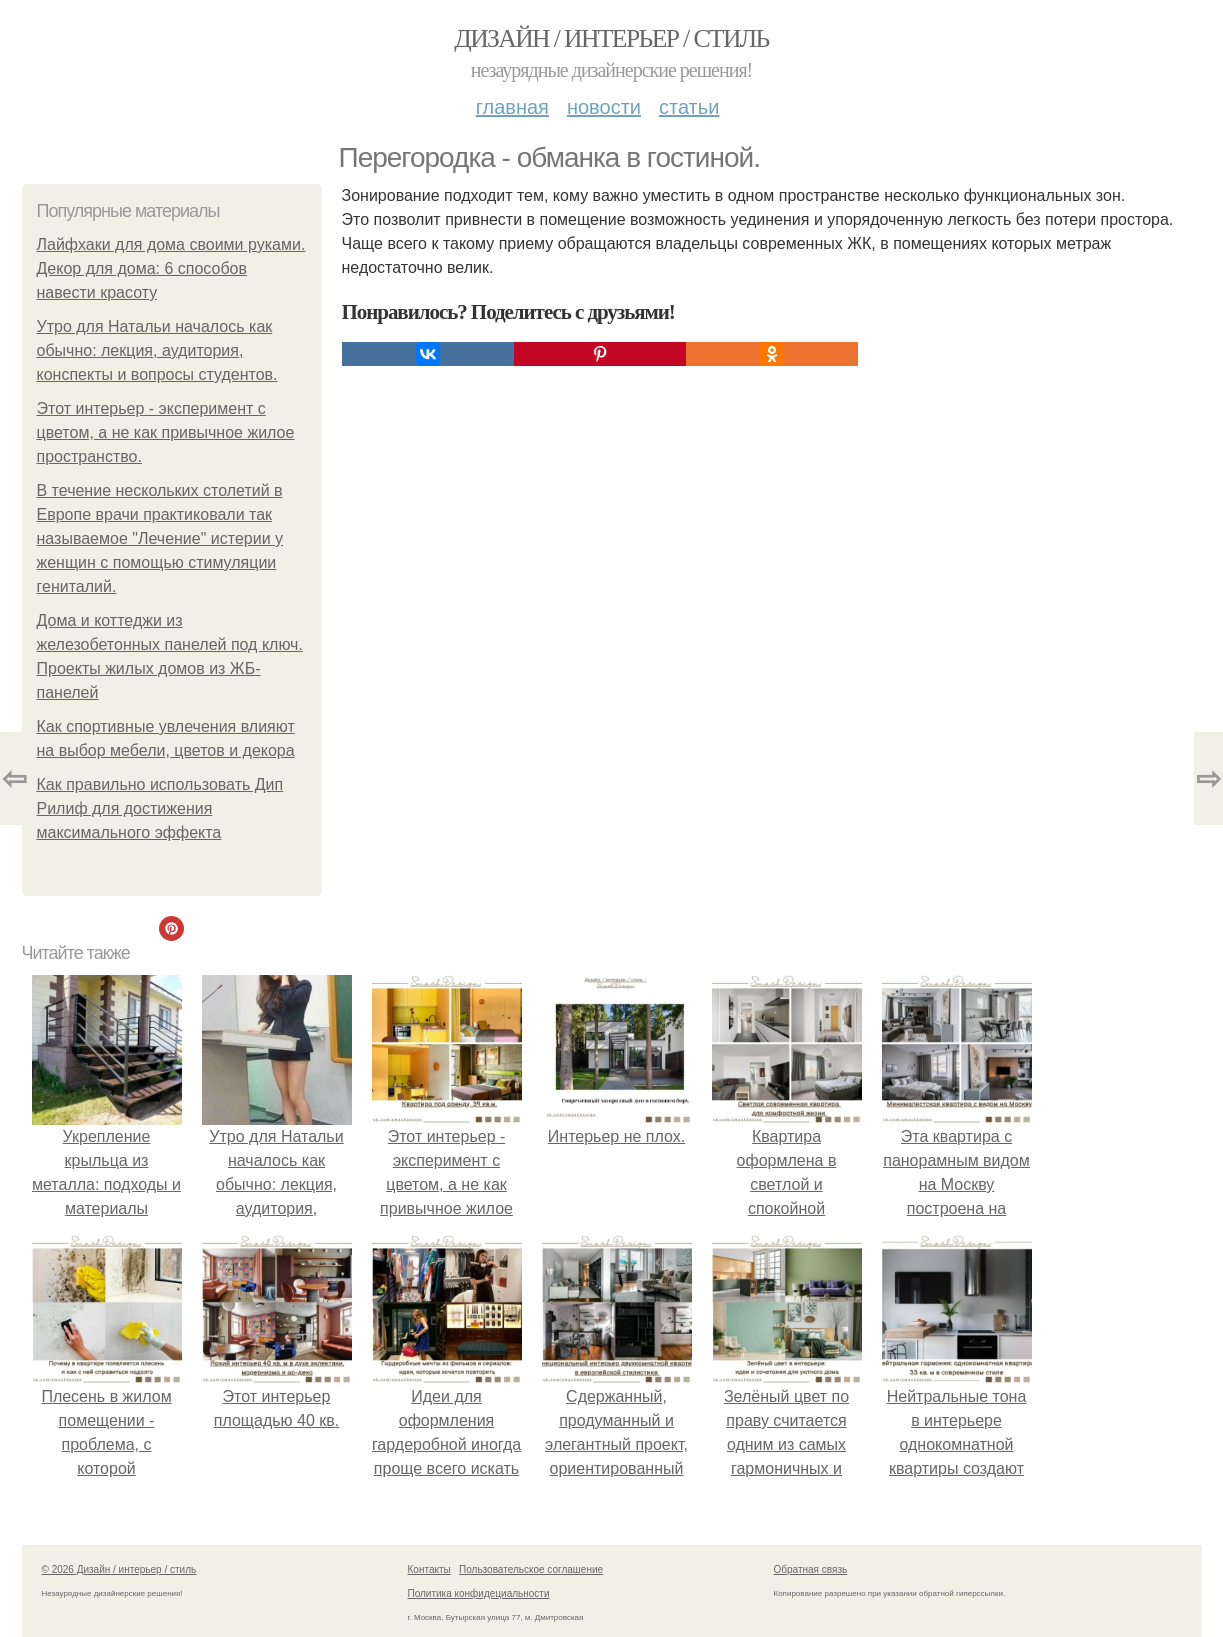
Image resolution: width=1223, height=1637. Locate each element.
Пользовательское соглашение (531, 1569)
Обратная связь (811, 1569)
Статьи (689, 107)
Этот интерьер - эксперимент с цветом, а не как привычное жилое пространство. (166, 432)
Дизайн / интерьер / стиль (611, 38)
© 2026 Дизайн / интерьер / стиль (119, 1569)
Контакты (429, 1569)
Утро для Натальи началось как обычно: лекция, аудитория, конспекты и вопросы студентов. (157, 350)
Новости (604, 107)
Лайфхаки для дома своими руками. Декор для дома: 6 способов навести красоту (171, 268)
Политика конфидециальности (479, 1593)
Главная (512, 107)
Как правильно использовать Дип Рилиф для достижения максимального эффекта (160, 808)
